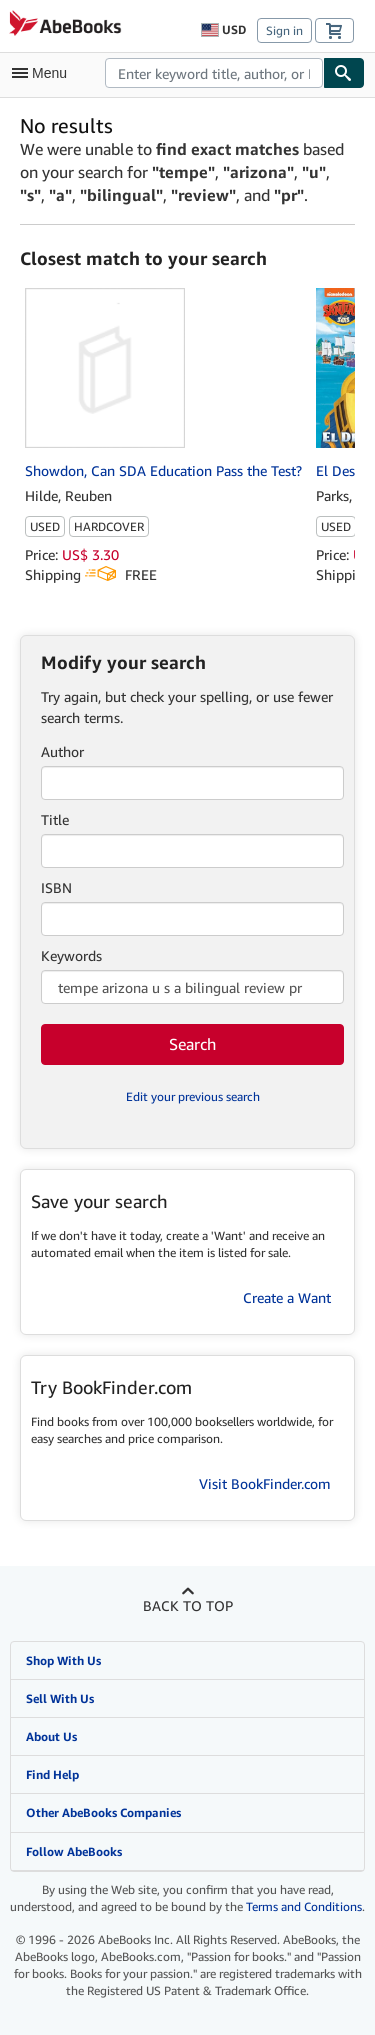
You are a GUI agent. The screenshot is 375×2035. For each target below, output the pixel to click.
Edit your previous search (193, 1096)
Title (55, 819)
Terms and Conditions (304, 1906)
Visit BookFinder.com (265, 1483)
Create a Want (287, 1297)
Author (62, 751)
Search (192, 1044)
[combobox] (214, 73)
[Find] (344, 73)
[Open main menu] (44, 73)
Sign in (284, 30)
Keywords (71, 955)
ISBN (56, 887)
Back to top (188, 1605)
